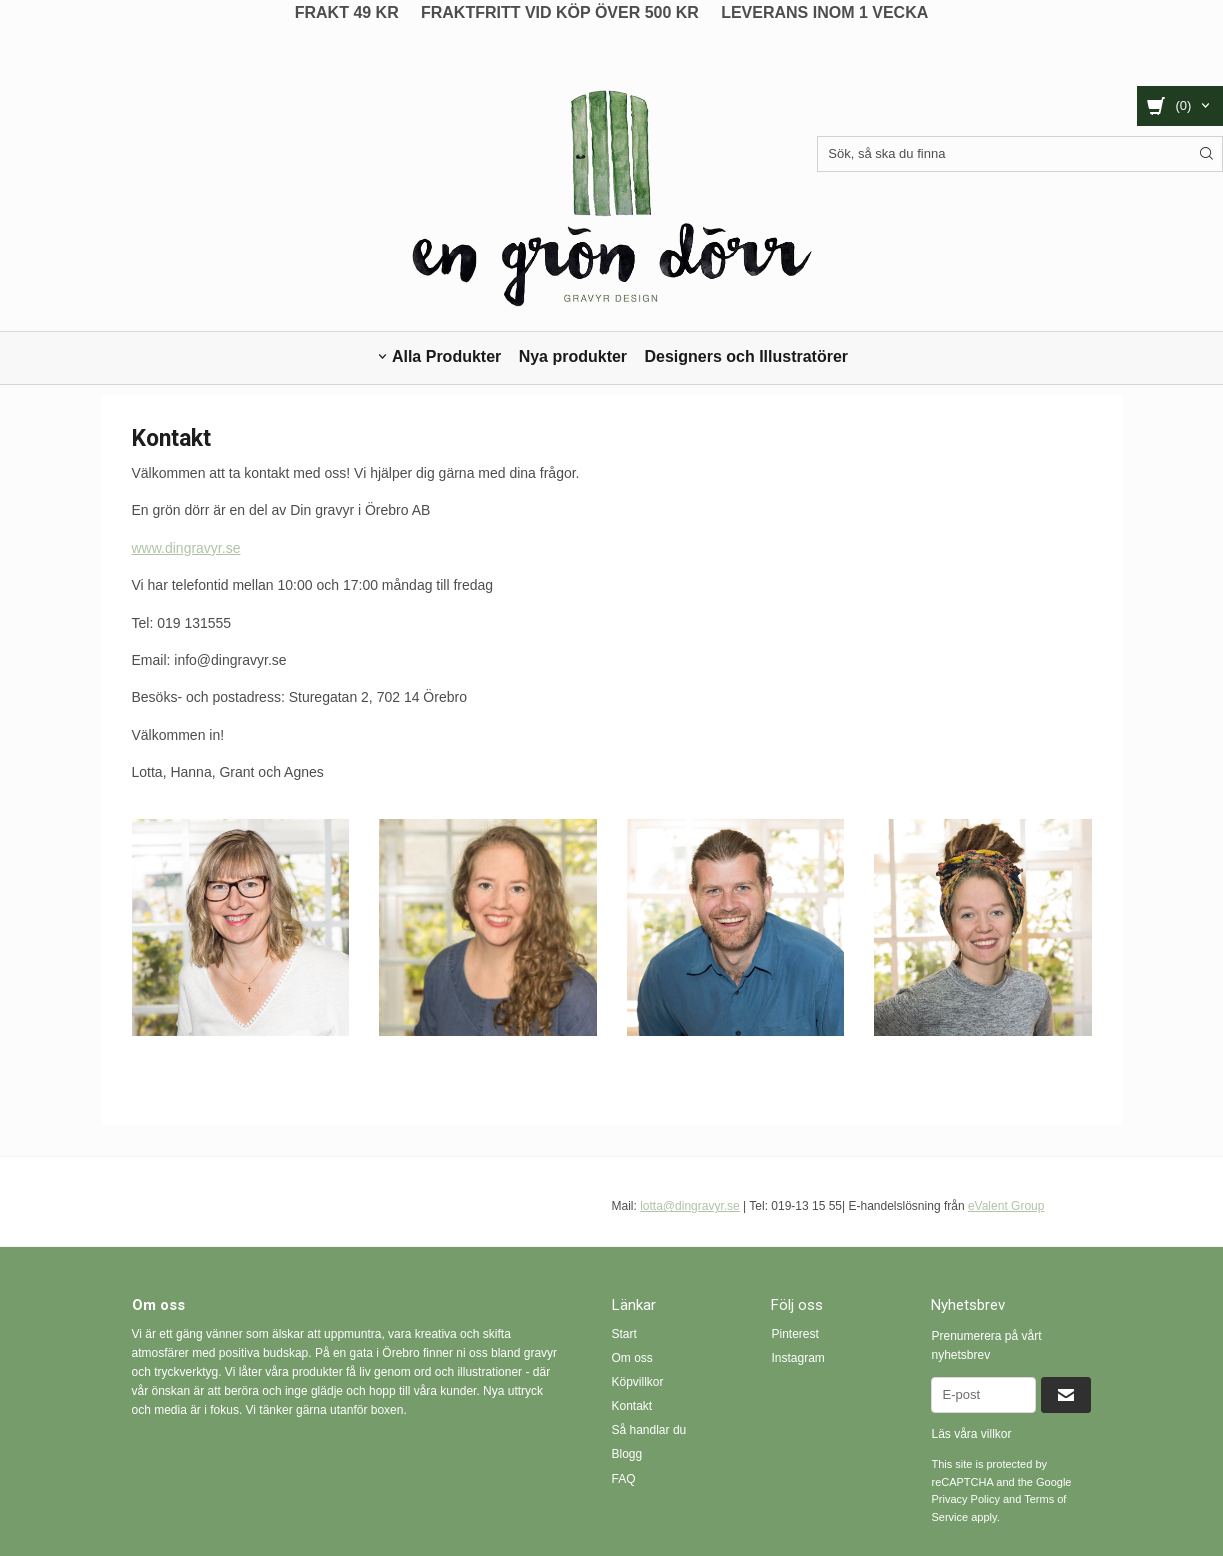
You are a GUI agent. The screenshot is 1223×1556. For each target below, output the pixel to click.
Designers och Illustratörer (746, 356)
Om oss (632, 1358)
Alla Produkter (446, 356)
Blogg (627, 1454)
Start (624, 1334)
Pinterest (794, 1334)
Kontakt (632, 1406)
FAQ (624, 1479)
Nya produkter (573, 356)
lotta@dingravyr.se (690, 1206)
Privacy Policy (965, 1499)
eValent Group (1006, 1206)
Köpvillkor (638, 1382)
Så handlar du (649, 1430)
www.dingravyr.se (186, 548)
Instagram (797, 1358)
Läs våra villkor (971, 1434)
